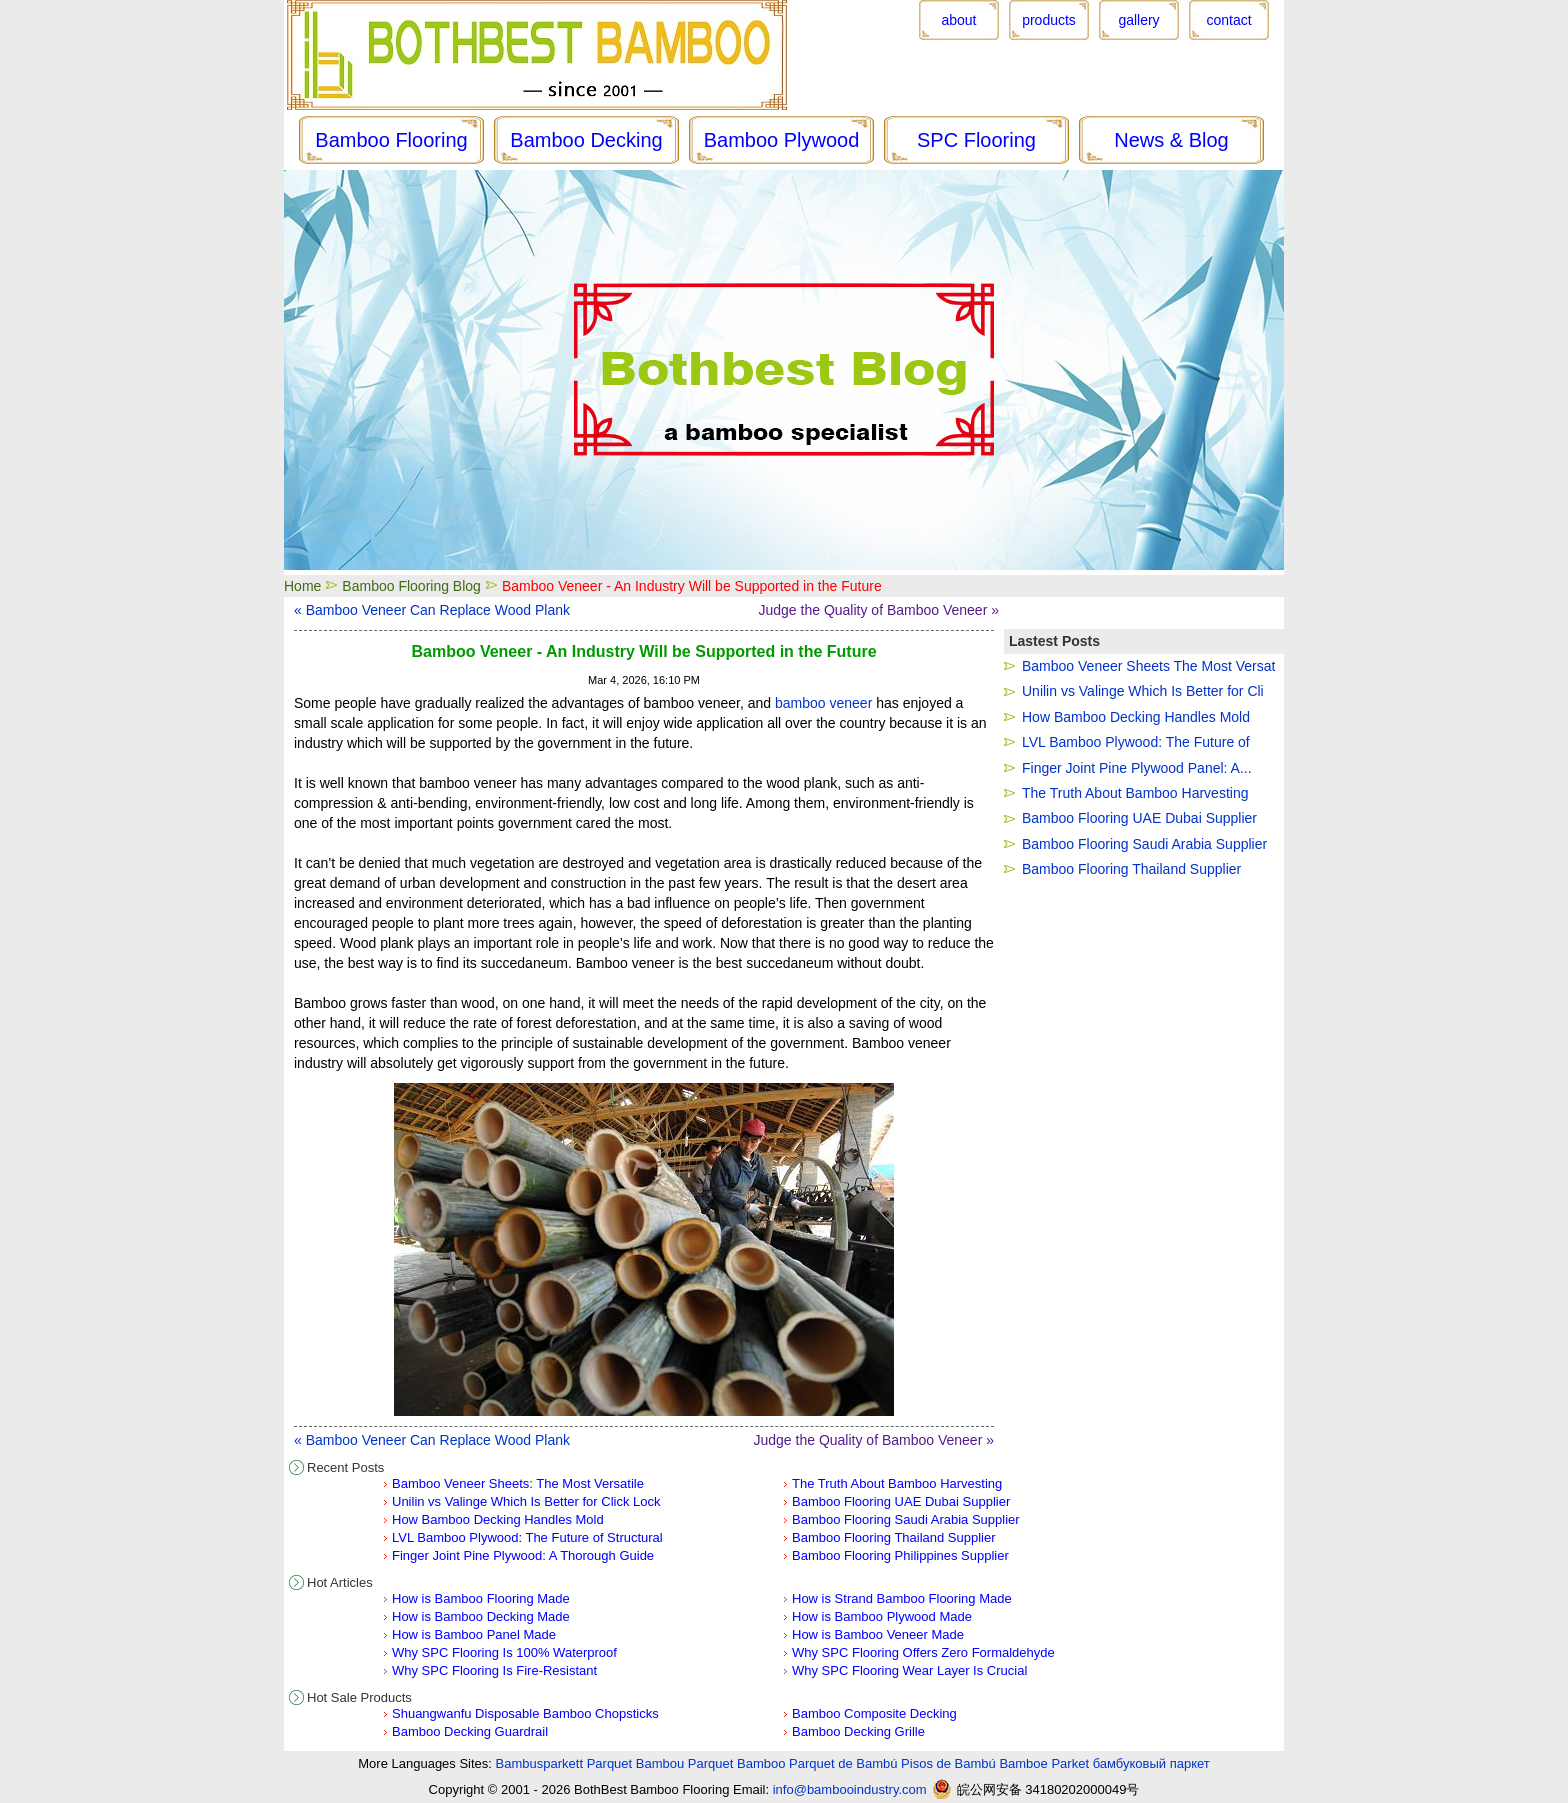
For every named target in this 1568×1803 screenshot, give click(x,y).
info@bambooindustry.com (850, 1789)
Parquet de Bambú (843, 1763)
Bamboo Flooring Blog (411, 586)
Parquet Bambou (636, 1763)
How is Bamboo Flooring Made (481, 1598)
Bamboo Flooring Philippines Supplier (900, 1555)
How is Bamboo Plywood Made (882, 1616)
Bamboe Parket (1044, 1763)
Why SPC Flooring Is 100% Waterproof (504, 1652)
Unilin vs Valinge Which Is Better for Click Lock (526, 1501)
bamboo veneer (823, 703)
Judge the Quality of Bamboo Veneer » (879, 610)
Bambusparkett (539, 1763)
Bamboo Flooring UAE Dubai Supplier (901, 1501)
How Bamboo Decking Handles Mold (498, 1519)
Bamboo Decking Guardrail (470, 1731)
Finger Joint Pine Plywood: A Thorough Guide (523, 1555)
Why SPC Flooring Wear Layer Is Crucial (909, 1670)
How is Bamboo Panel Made (474, 1634)
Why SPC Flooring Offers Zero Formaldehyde (923, 1652)
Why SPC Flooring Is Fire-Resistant (494, 1670)
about (958, 20)
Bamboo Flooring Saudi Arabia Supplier (906, 1519)
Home (302, 586)
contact (1228, 20)
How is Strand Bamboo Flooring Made (902, 1598)
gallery (1138, 20)
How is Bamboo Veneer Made (878, 1634)
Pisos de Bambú (948, 1763)
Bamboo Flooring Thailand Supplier (894, 1537)
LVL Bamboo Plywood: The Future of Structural (527, 1537)
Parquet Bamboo (737, 1763)
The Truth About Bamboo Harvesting (897, 1483)
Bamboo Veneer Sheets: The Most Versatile (518, 1483)
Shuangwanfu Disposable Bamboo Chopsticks (525, 1713)
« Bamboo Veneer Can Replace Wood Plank (432, 610)
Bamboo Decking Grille (858, 1731)
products (1049, 20)
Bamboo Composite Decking (874, 1713)
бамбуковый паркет (1151, 1763)
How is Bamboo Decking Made (481, 1616)
